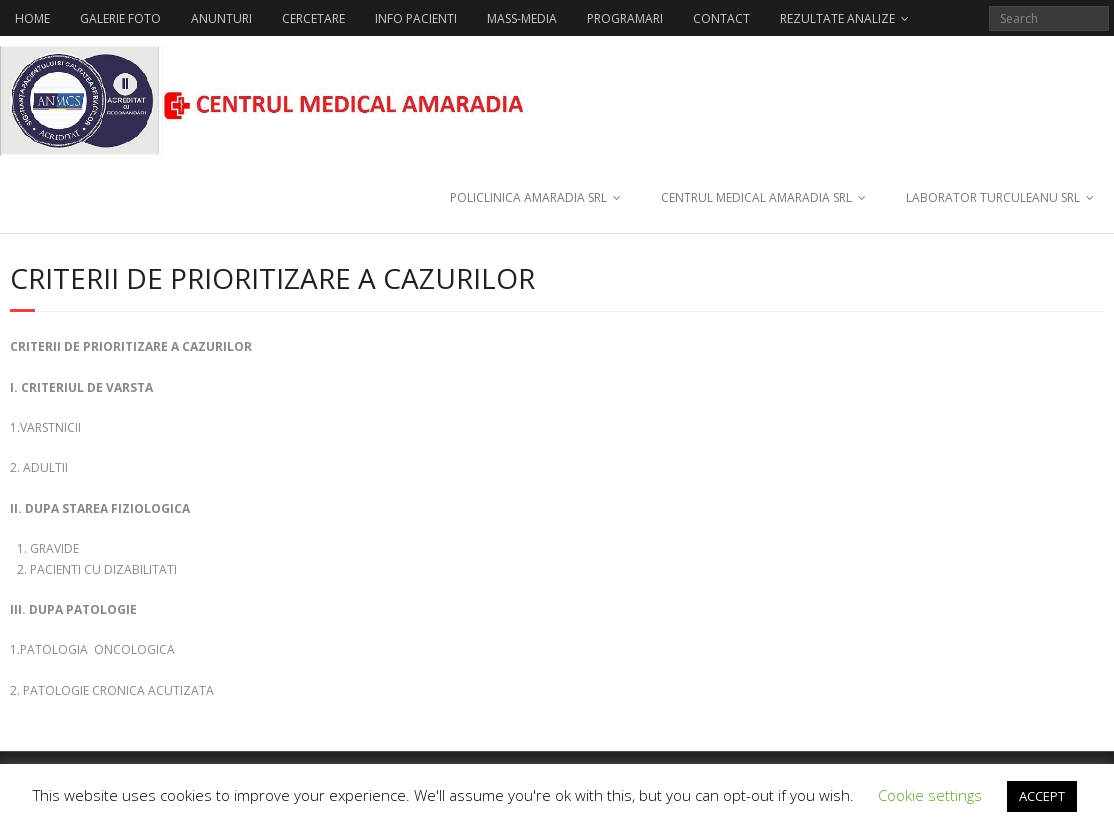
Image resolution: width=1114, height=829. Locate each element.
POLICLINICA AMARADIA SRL (528, 197)
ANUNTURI (221, 18)
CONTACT (721, 18)
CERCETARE (313, 18)
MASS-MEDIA (522, 18)
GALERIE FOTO (120, 18)
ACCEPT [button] (1042, 796)
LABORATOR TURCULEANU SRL (993, 197)
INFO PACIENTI (416, 18)
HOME (32, 18)
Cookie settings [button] (930, 795)
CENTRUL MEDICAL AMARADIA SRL (756, 197)
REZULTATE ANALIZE (837, 18)
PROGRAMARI (625, 18)
